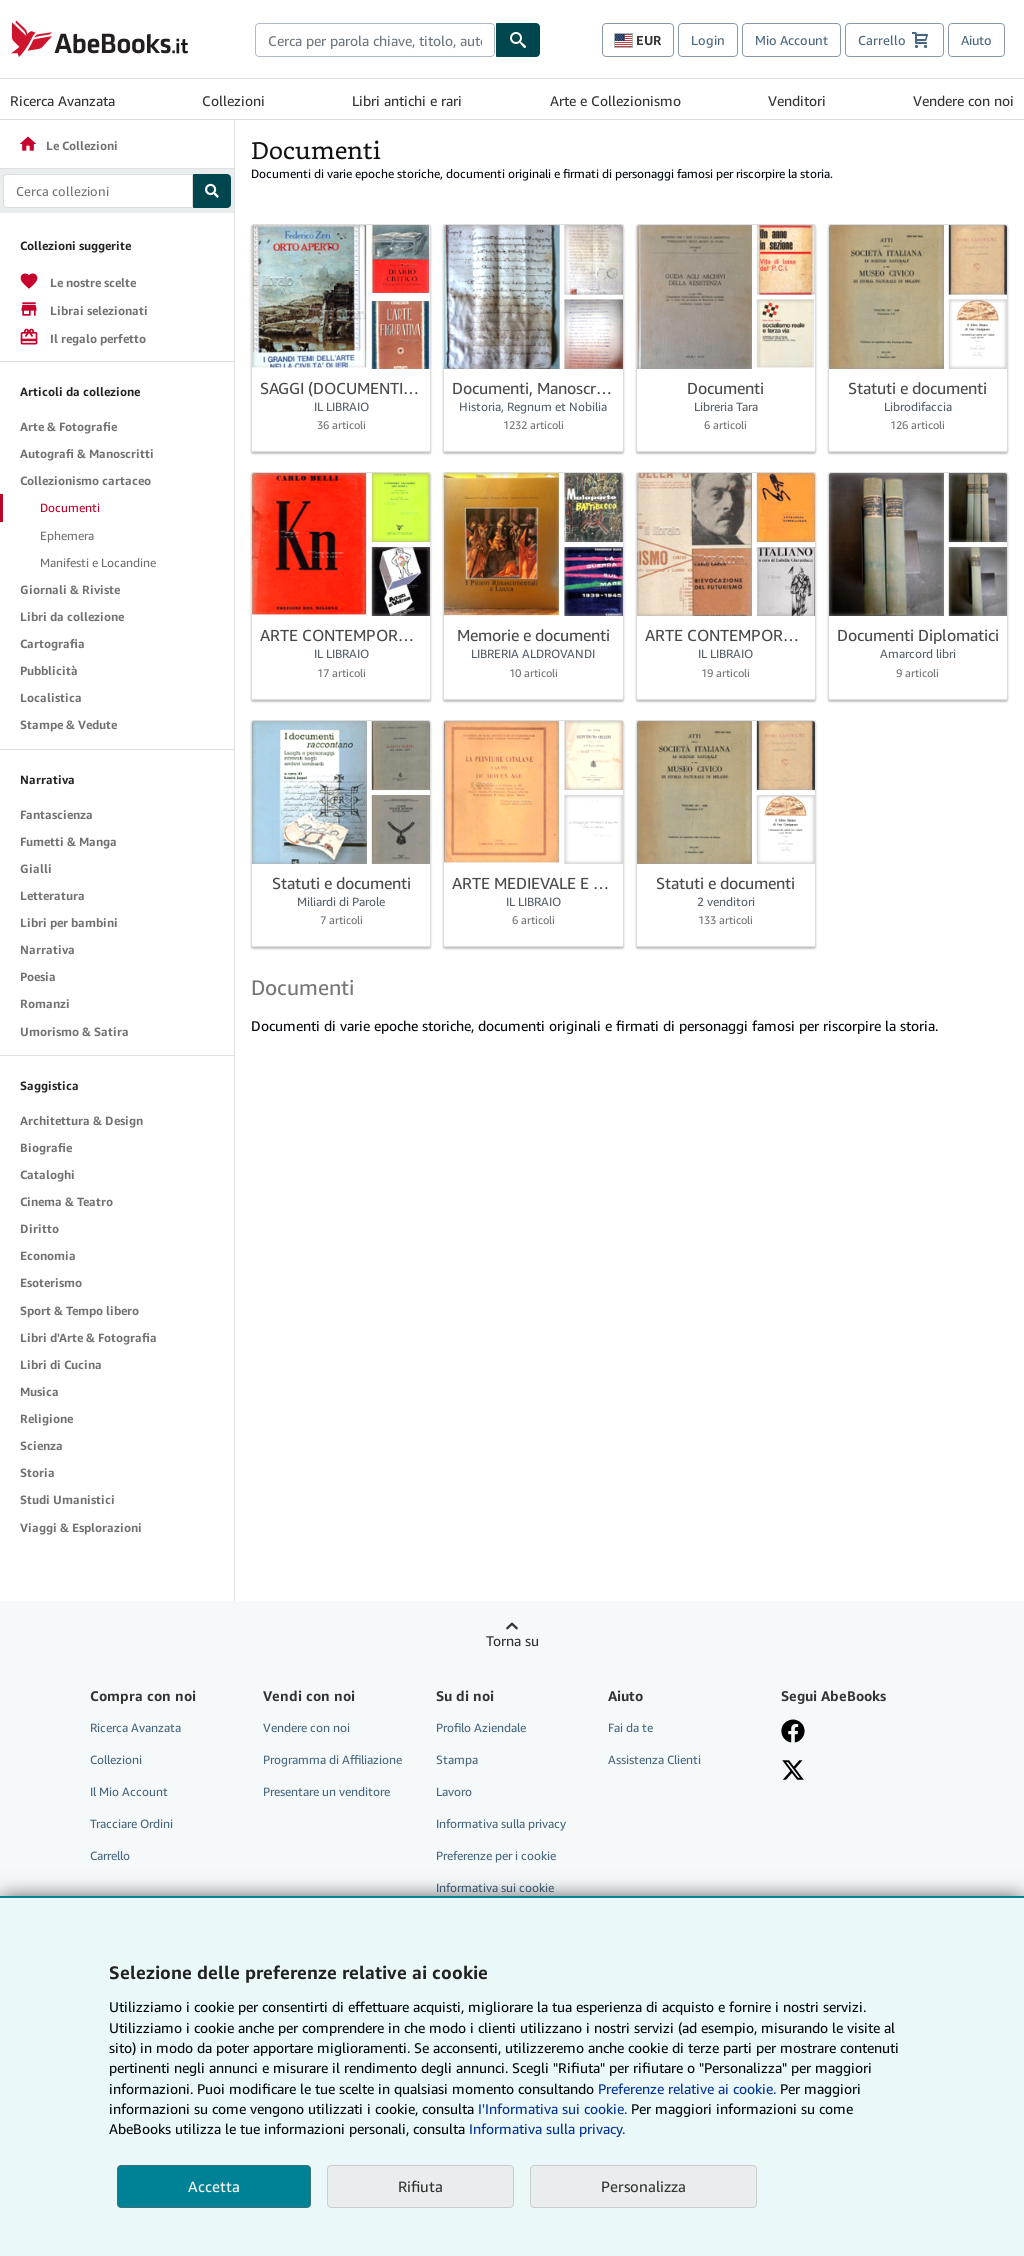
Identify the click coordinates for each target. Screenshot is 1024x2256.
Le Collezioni (68, 145)
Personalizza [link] (643, 2186)
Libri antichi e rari (407, 100)
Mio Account (791, 40)
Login (708, 40)
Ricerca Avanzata (62, 100)
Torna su (512, 1640)
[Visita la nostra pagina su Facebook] (793, 1731)
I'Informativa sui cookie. (552, 2108)
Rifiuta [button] (420, 2186)
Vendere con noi (963, 100)
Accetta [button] (214, 2186)
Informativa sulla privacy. (547, 2128)
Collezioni (233, 100)
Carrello (110, 1855)
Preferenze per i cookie (496, 1855)
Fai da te (630, 1727)
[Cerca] (518, 40)
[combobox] (375, 40)
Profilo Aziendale (481, 1727)
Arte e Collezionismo (615, 100)
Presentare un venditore (326, 1791)
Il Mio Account (129, 1791)
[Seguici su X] (793, 1770)
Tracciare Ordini (131, 1823)
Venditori (797, 100)
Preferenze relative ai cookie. (687, 2088)
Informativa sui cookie (495, 1887)
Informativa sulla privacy (501, 1823)
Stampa (457, 1759)
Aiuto (976, 40)
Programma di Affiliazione (332, 1759)
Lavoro (454, 1791)
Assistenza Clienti (654, 1759)
